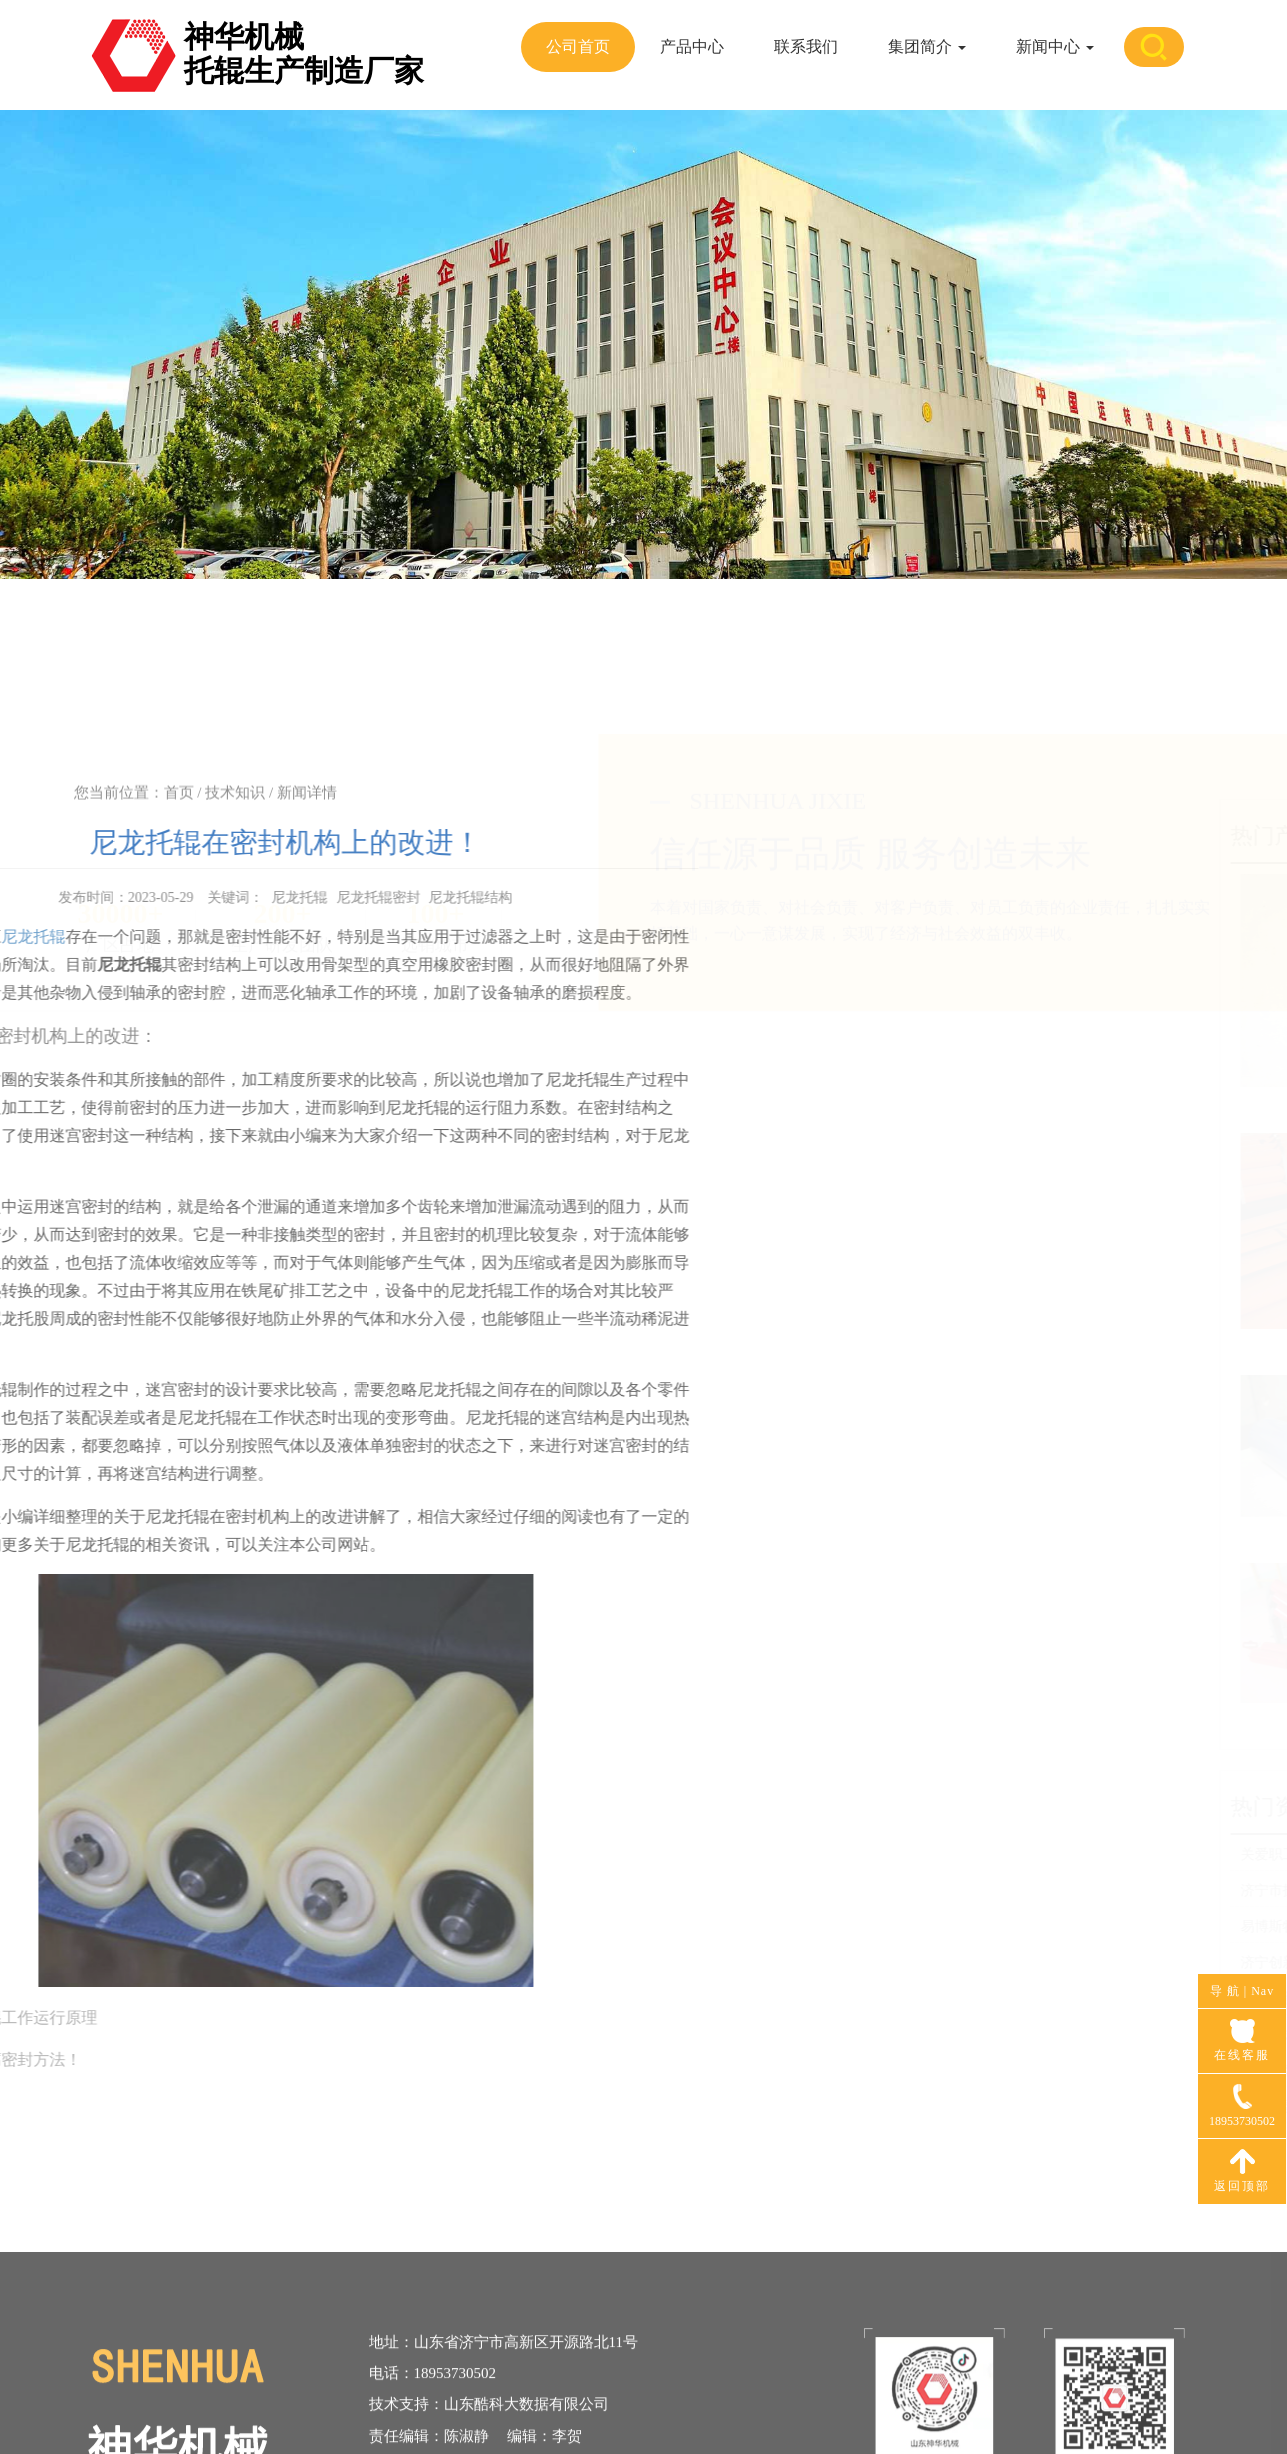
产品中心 (692, 46)
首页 (179, 810)
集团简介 (927, 46)
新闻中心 (1055, 46)
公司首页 (578, 46)
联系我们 (806, 46)
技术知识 (235, 810)
